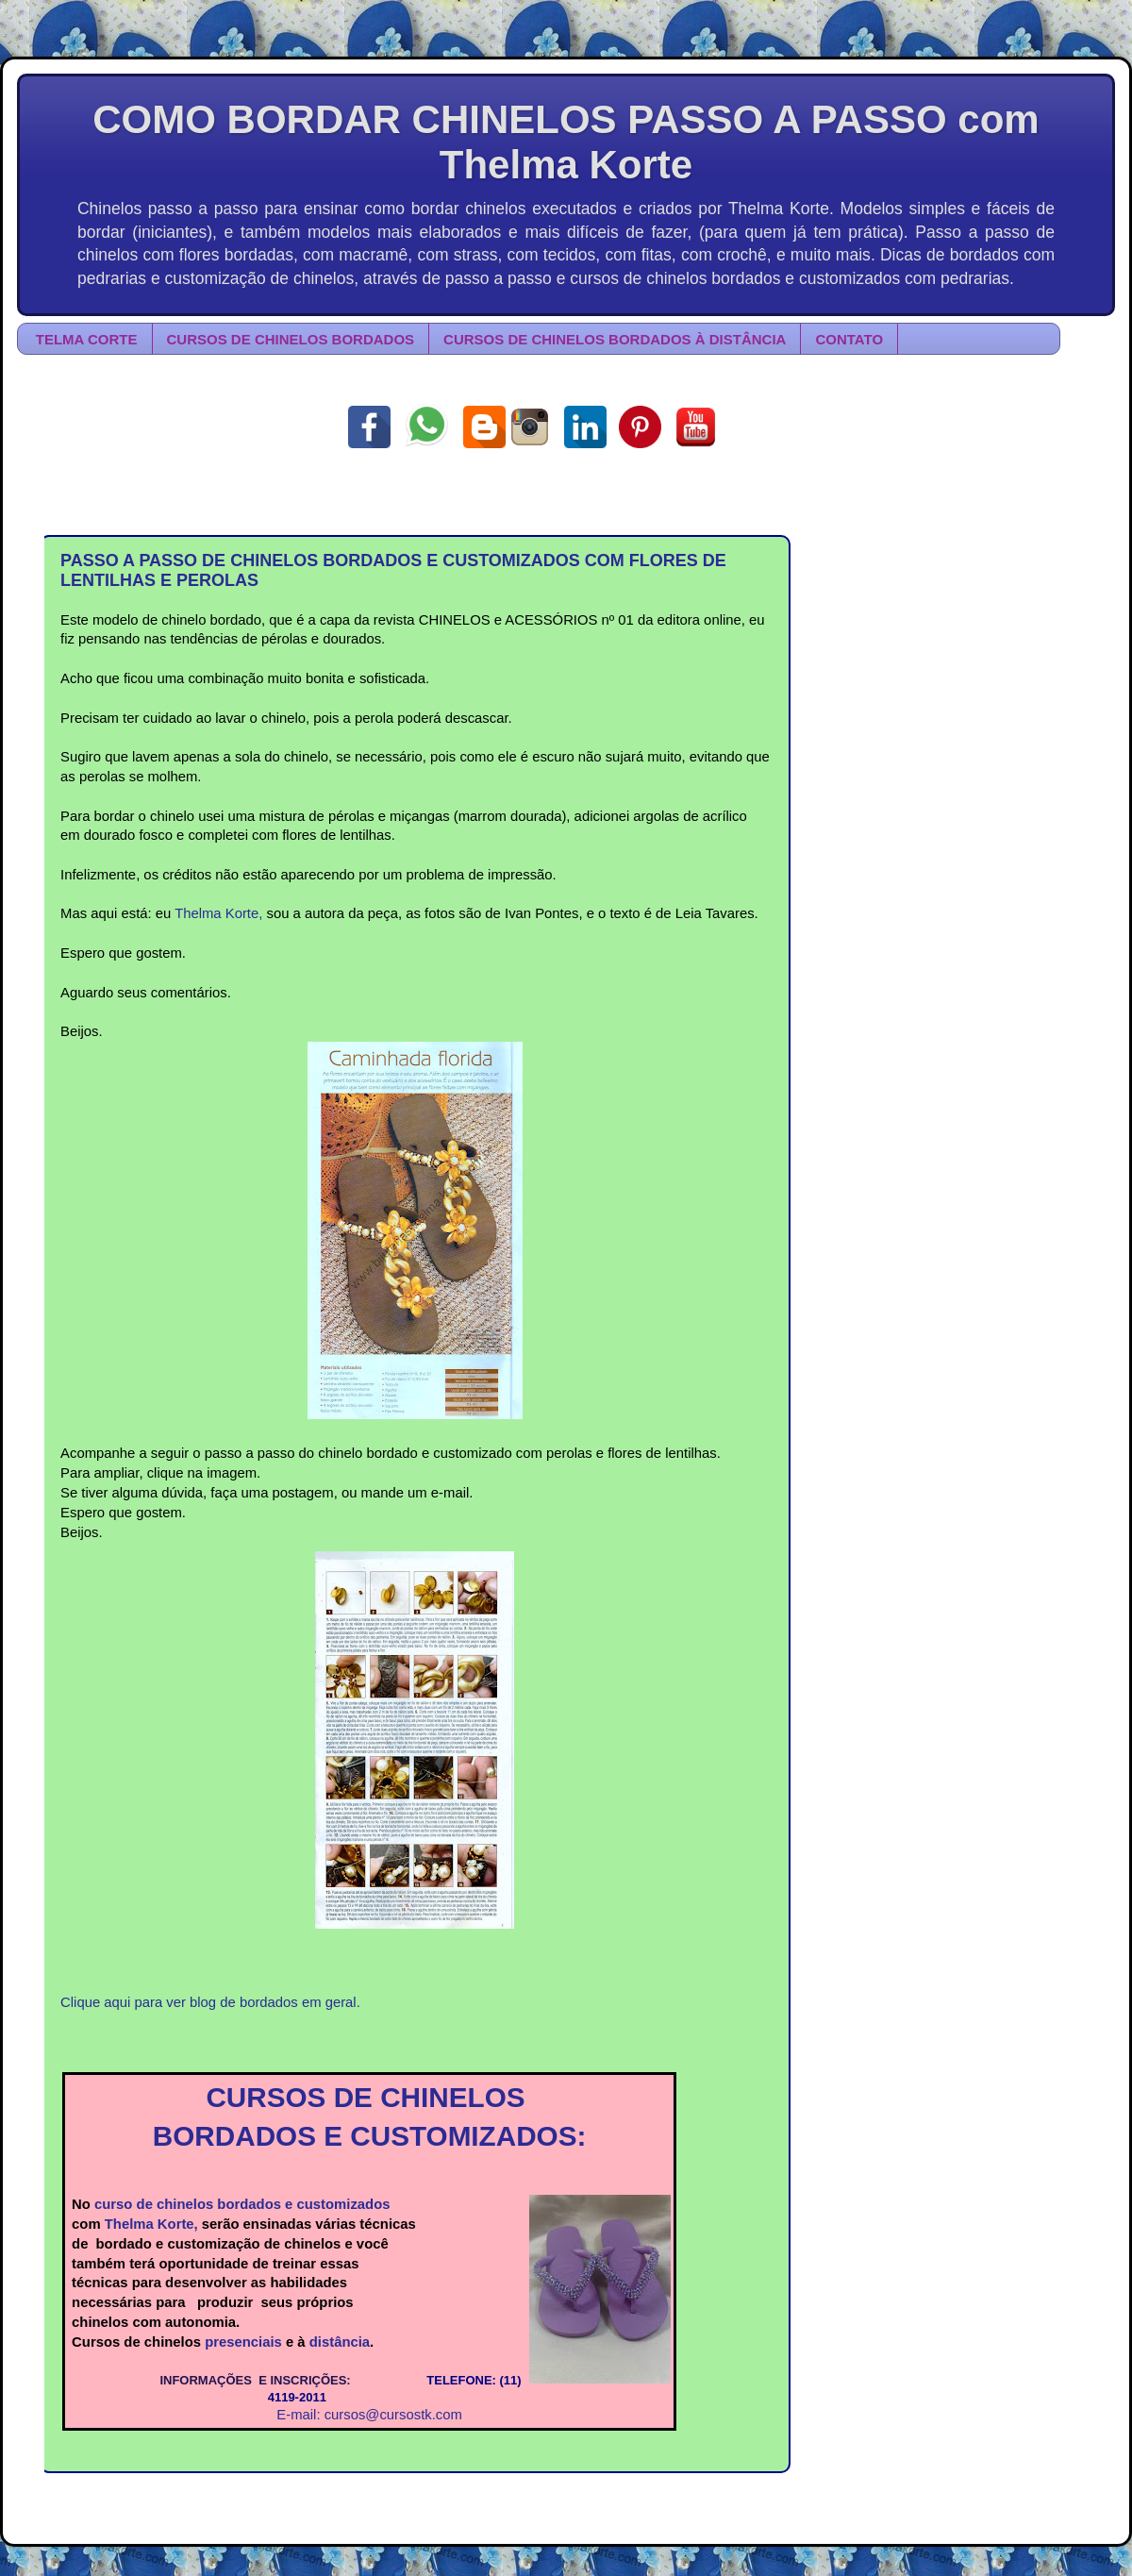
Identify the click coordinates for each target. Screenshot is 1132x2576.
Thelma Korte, (218, 913)
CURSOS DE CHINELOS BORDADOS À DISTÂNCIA (614, 339)
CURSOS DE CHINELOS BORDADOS (291, 339)
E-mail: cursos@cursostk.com (369, 2414)
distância (339, 2342)
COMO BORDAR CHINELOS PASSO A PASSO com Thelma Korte (565, 142)
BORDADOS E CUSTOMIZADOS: (370, 2135)
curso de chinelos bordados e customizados (242, 2204)
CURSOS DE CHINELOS (369, 2097)
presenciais (243, 2342)
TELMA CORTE (87, 339)
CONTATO (849, 339)
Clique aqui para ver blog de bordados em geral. (210, 2002)
